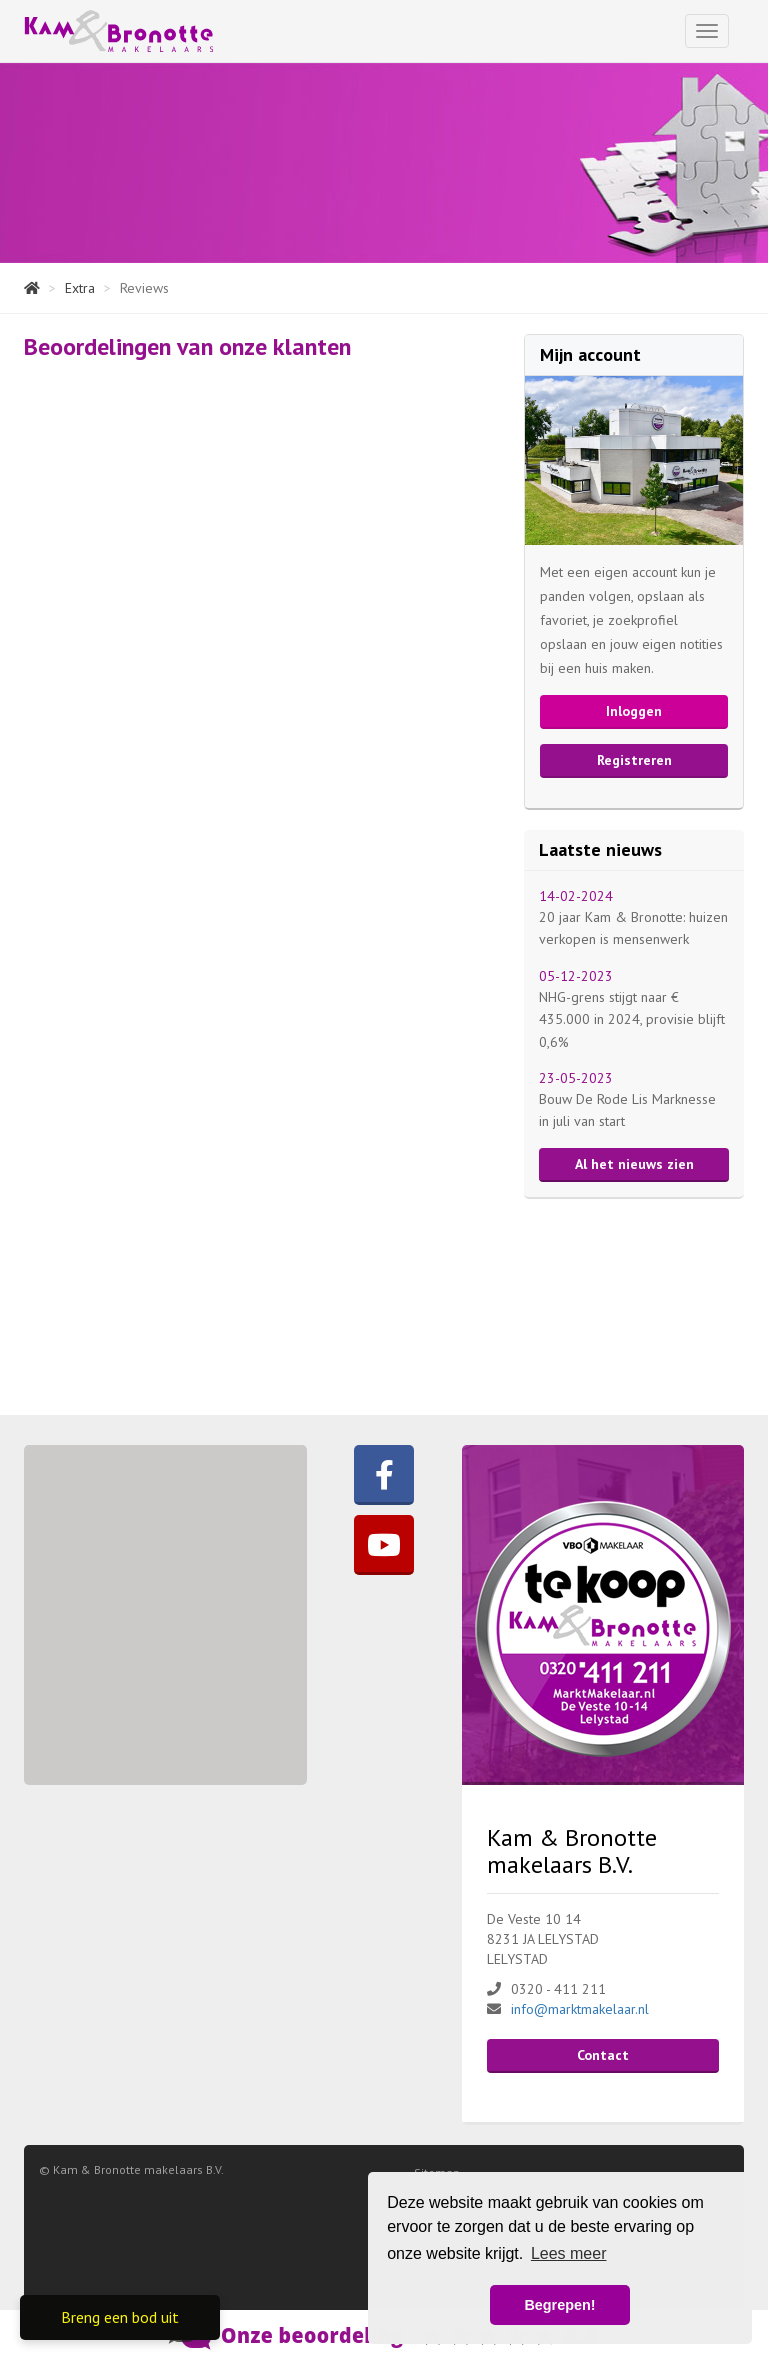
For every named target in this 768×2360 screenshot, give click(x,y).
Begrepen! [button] (559, 2305)
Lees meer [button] (569, 2253)
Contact (603, 2055)
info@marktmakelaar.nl (580, 2009)
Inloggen (634, 711)
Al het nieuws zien (634, 1164)
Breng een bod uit (120, 2317)
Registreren (634, 760)
